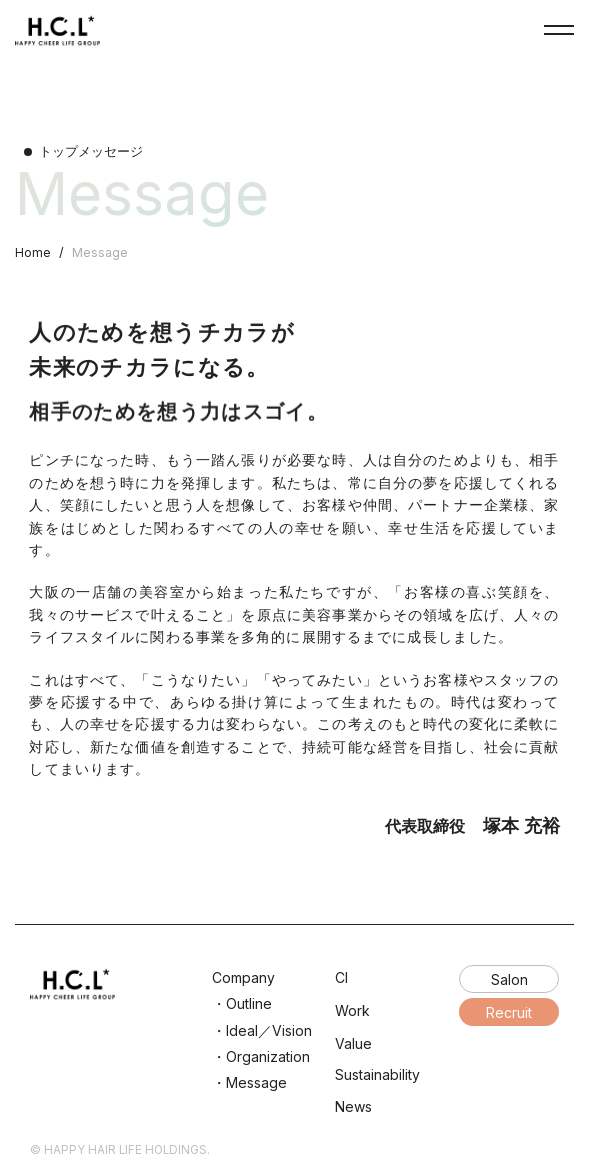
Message (256, 1082)
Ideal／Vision (269, 1030)
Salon (509, 979)
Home (33, 252)
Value (353, 1043)
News (353, 1106)
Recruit (509, 1012)
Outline (249, 1003)
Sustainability (377, 1074)
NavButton (559, 30)
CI (341, 977)
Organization (268, 1056)
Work (352, 1010)
